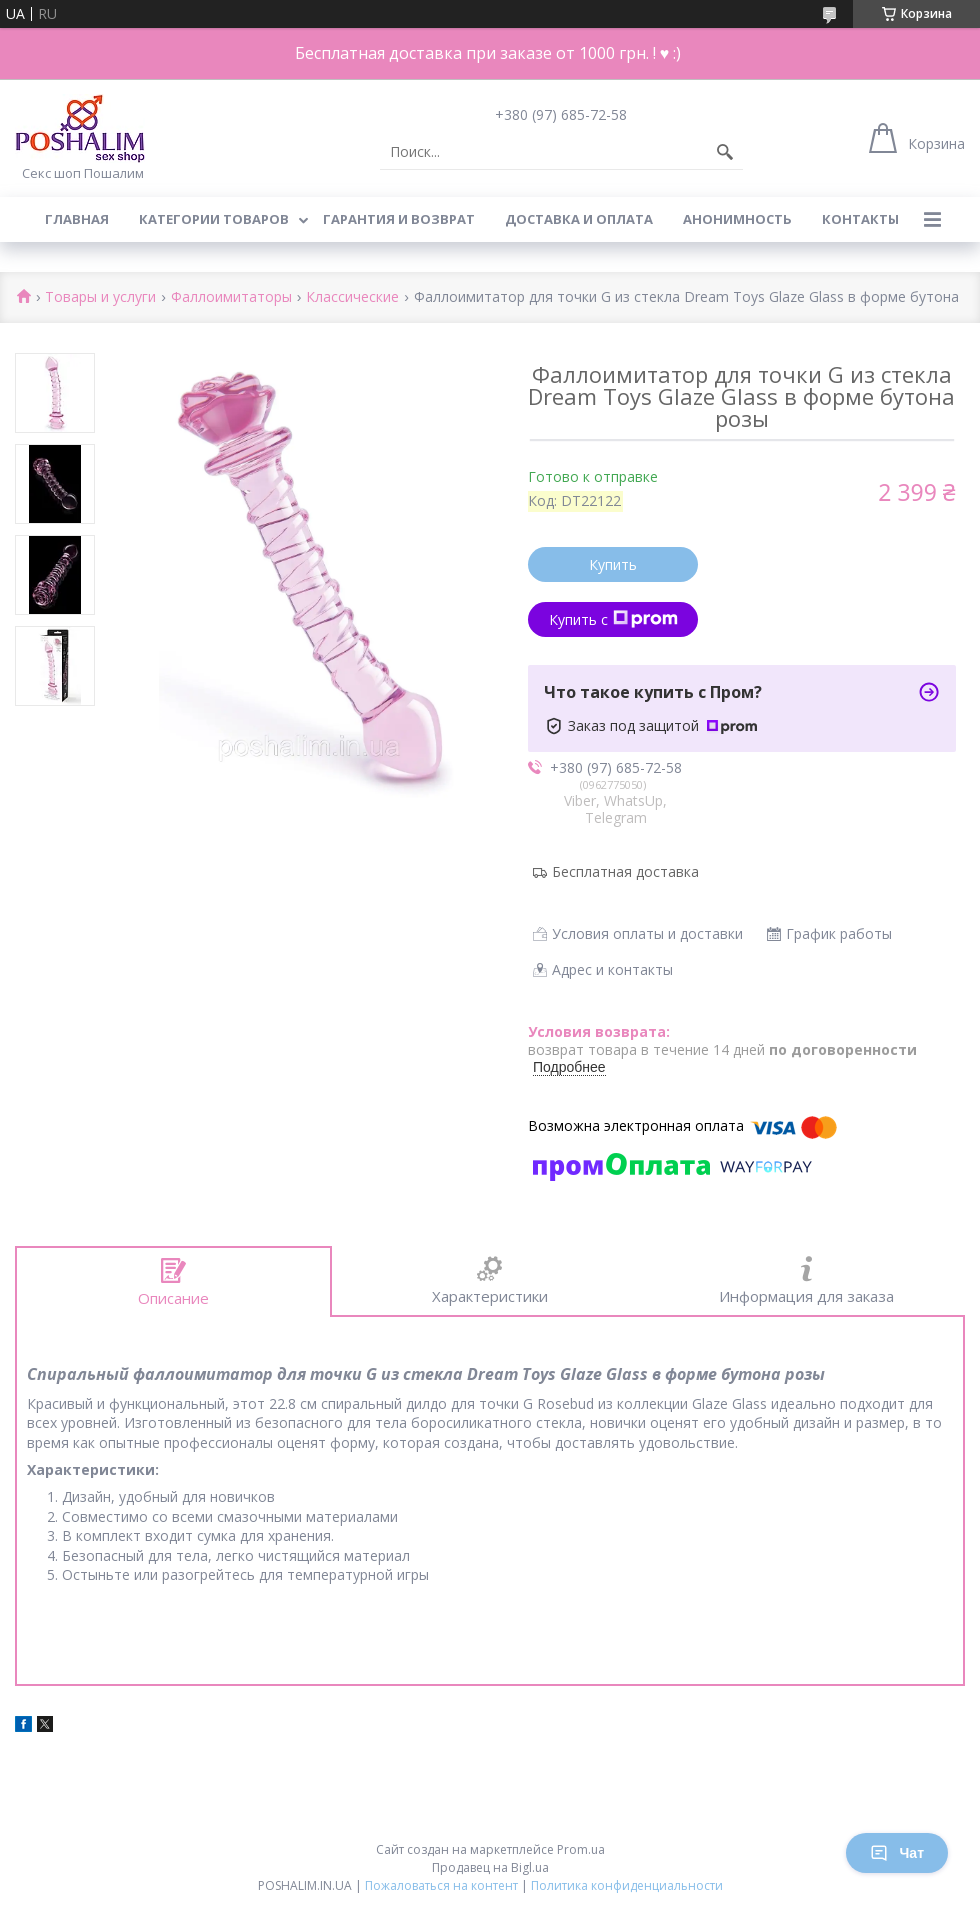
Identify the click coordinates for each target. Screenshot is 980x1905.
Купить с (613, 619)
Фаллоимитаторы (231, 297)
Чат (897, 1853)
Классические (352, 297)
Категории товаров (214, 219)
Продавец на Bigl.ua (490, 1867)
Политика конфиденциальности (627, 1885)
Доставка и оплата (579, 219)
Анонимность (737, 219)
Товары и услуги (100, 297)
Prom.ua (581, 1849)
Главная (77, 219)
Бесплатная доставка (625, 871)
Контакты (860, 219)
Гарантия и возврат (399, 219)
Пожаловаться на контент (441, 1885)
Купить (613, 564)
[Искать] (725, 152)
